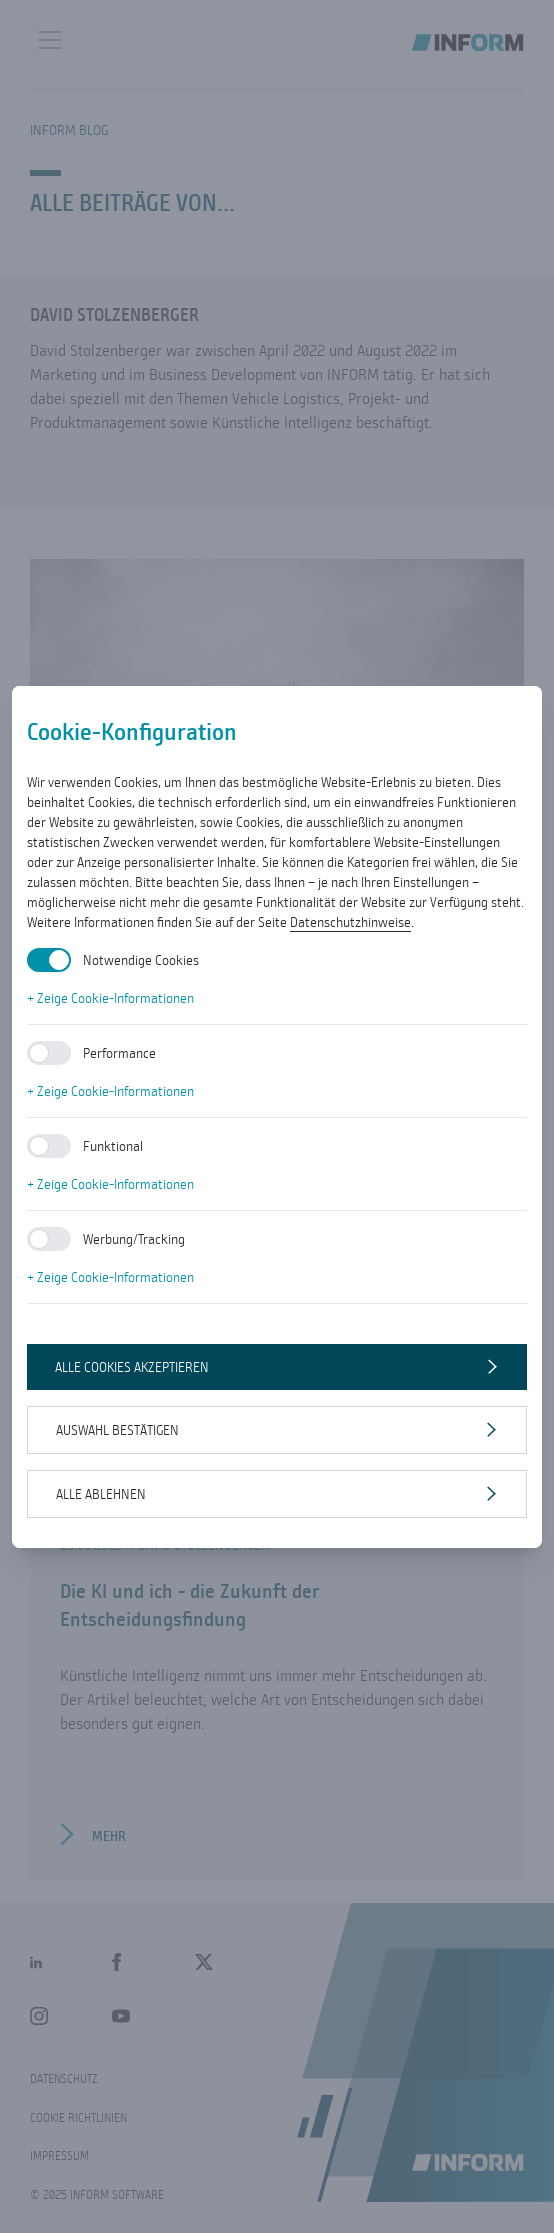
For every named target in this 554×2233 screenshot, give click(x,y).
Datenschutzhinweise (350, 922)
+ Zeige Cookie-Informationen (110, 998)
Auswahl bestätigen (117, 1430)
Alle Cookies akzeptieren (132, 1367)
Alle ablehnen (101, 1494)
